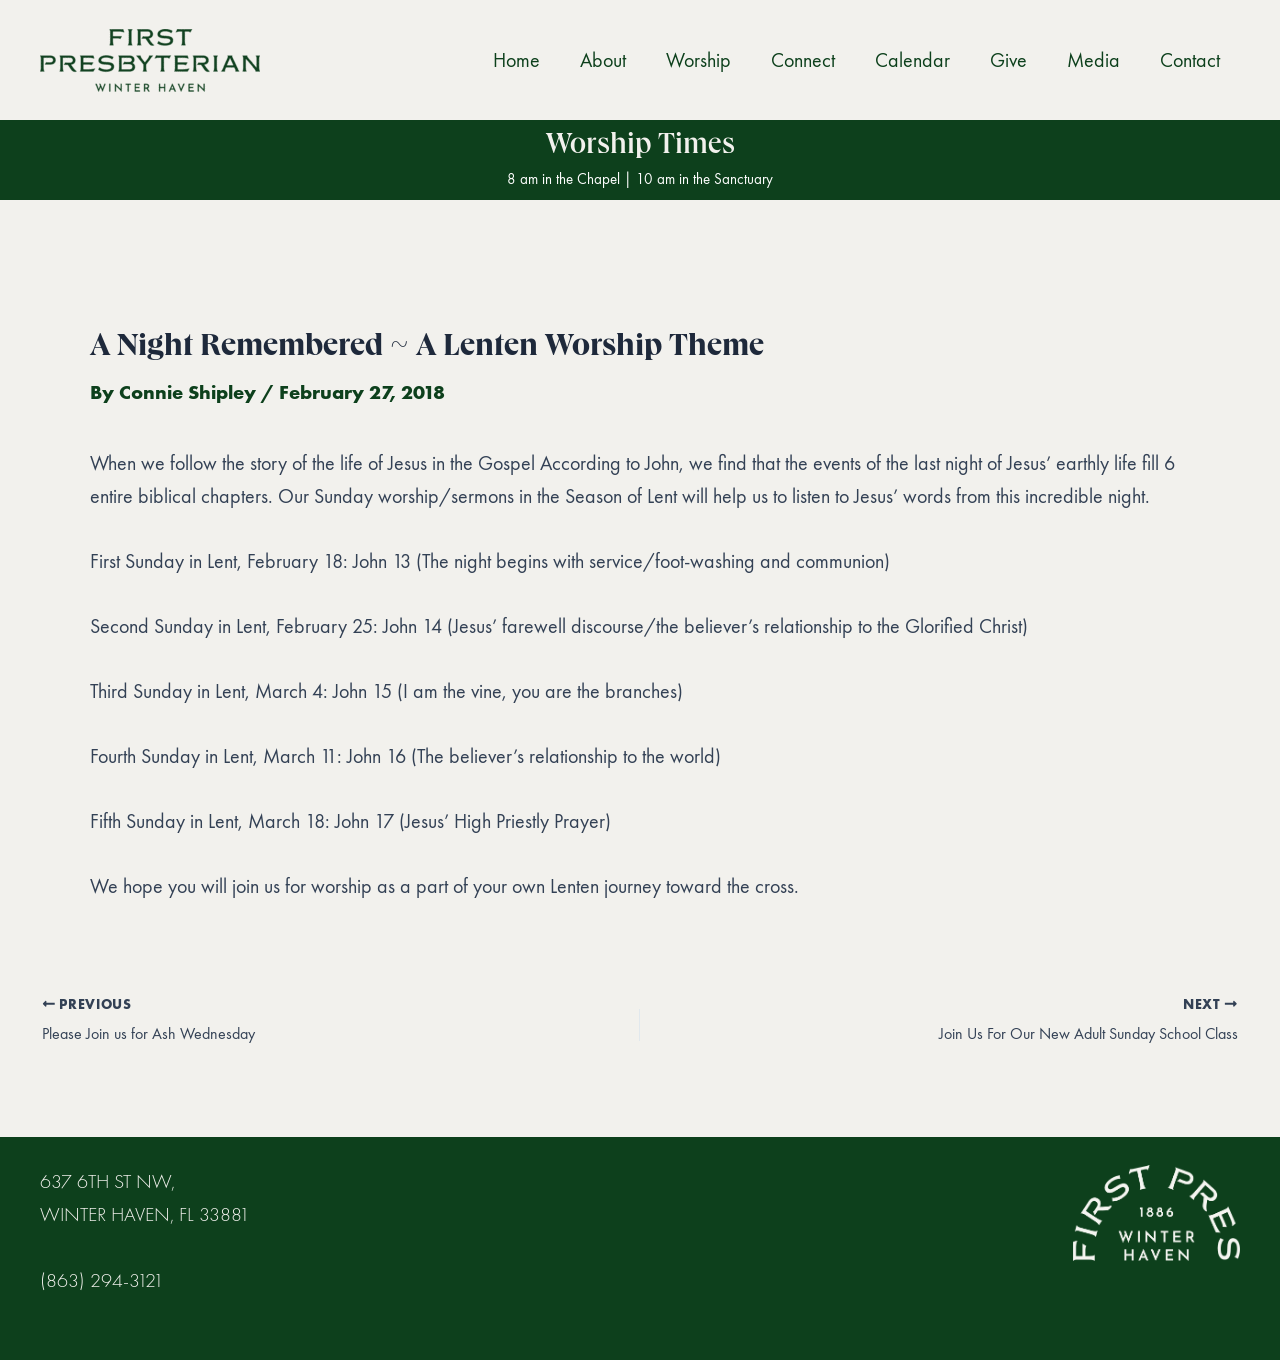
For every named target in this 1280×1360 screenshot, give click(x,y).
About (603, 60)
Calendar (912, 60)
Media (1093, 60)
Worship (698, 60)
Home (516, 60)
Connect (803, 60)
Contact (1190, 60)
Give (1008, 60)
